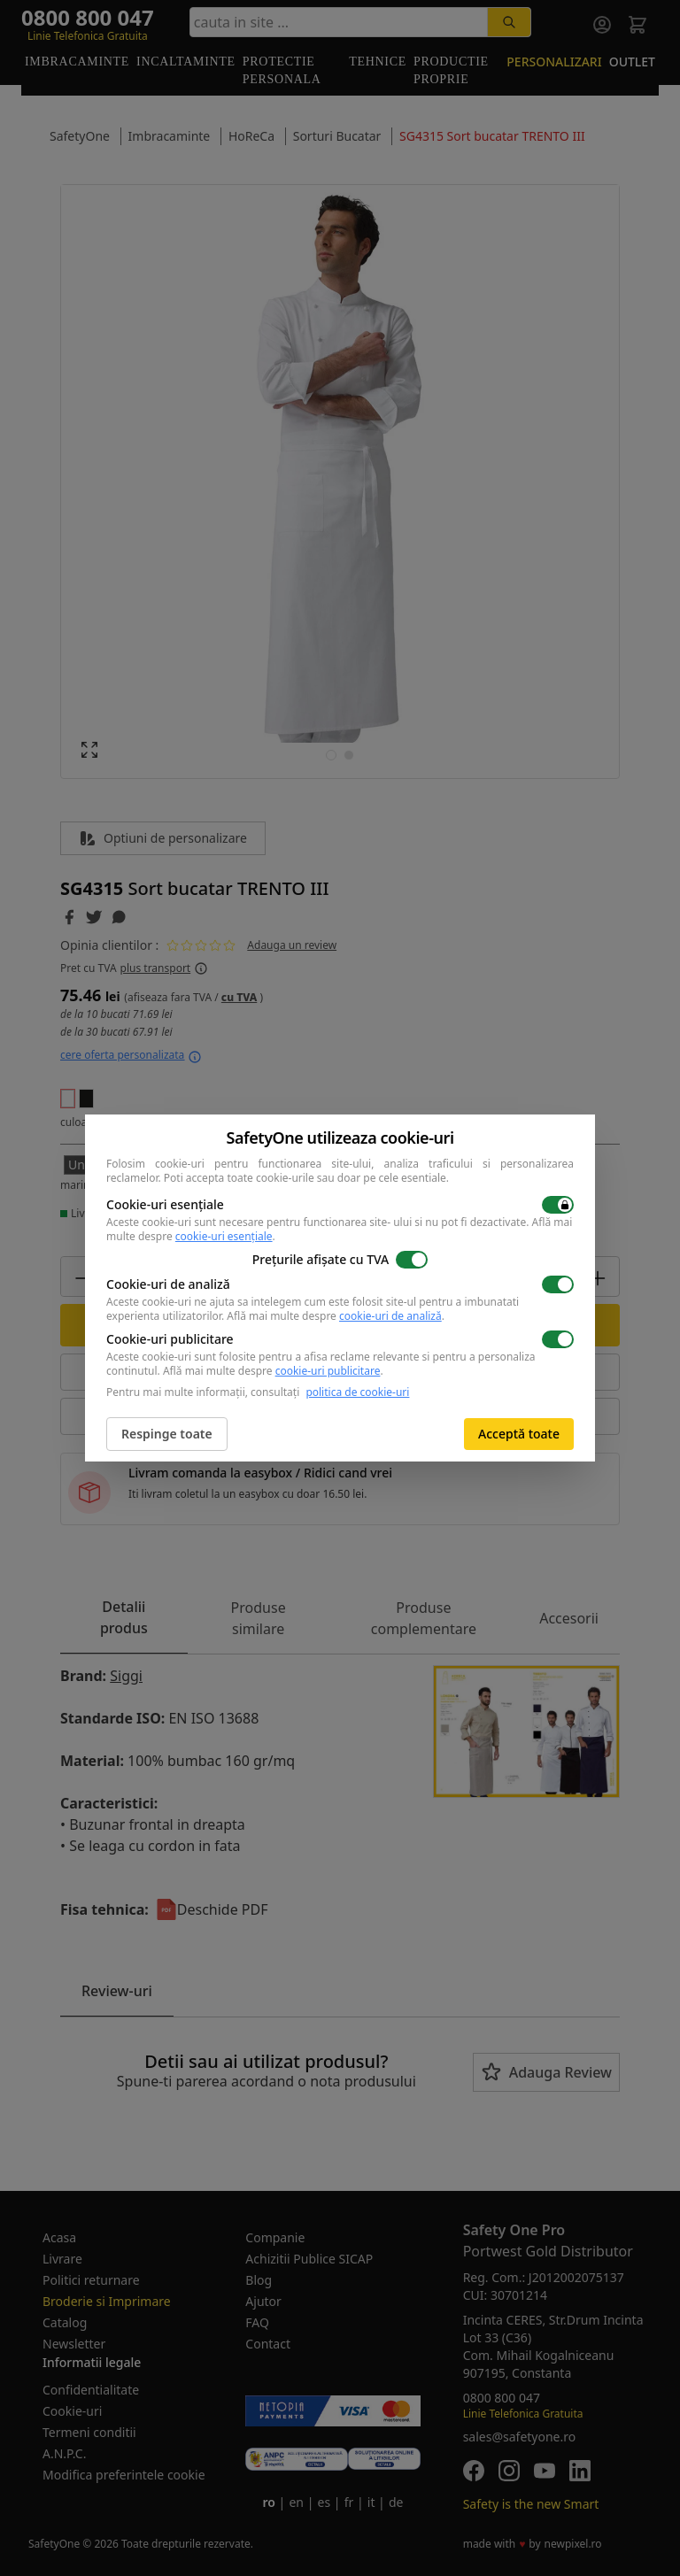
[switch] (558, 1205)
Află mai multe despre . (335, 1315)
